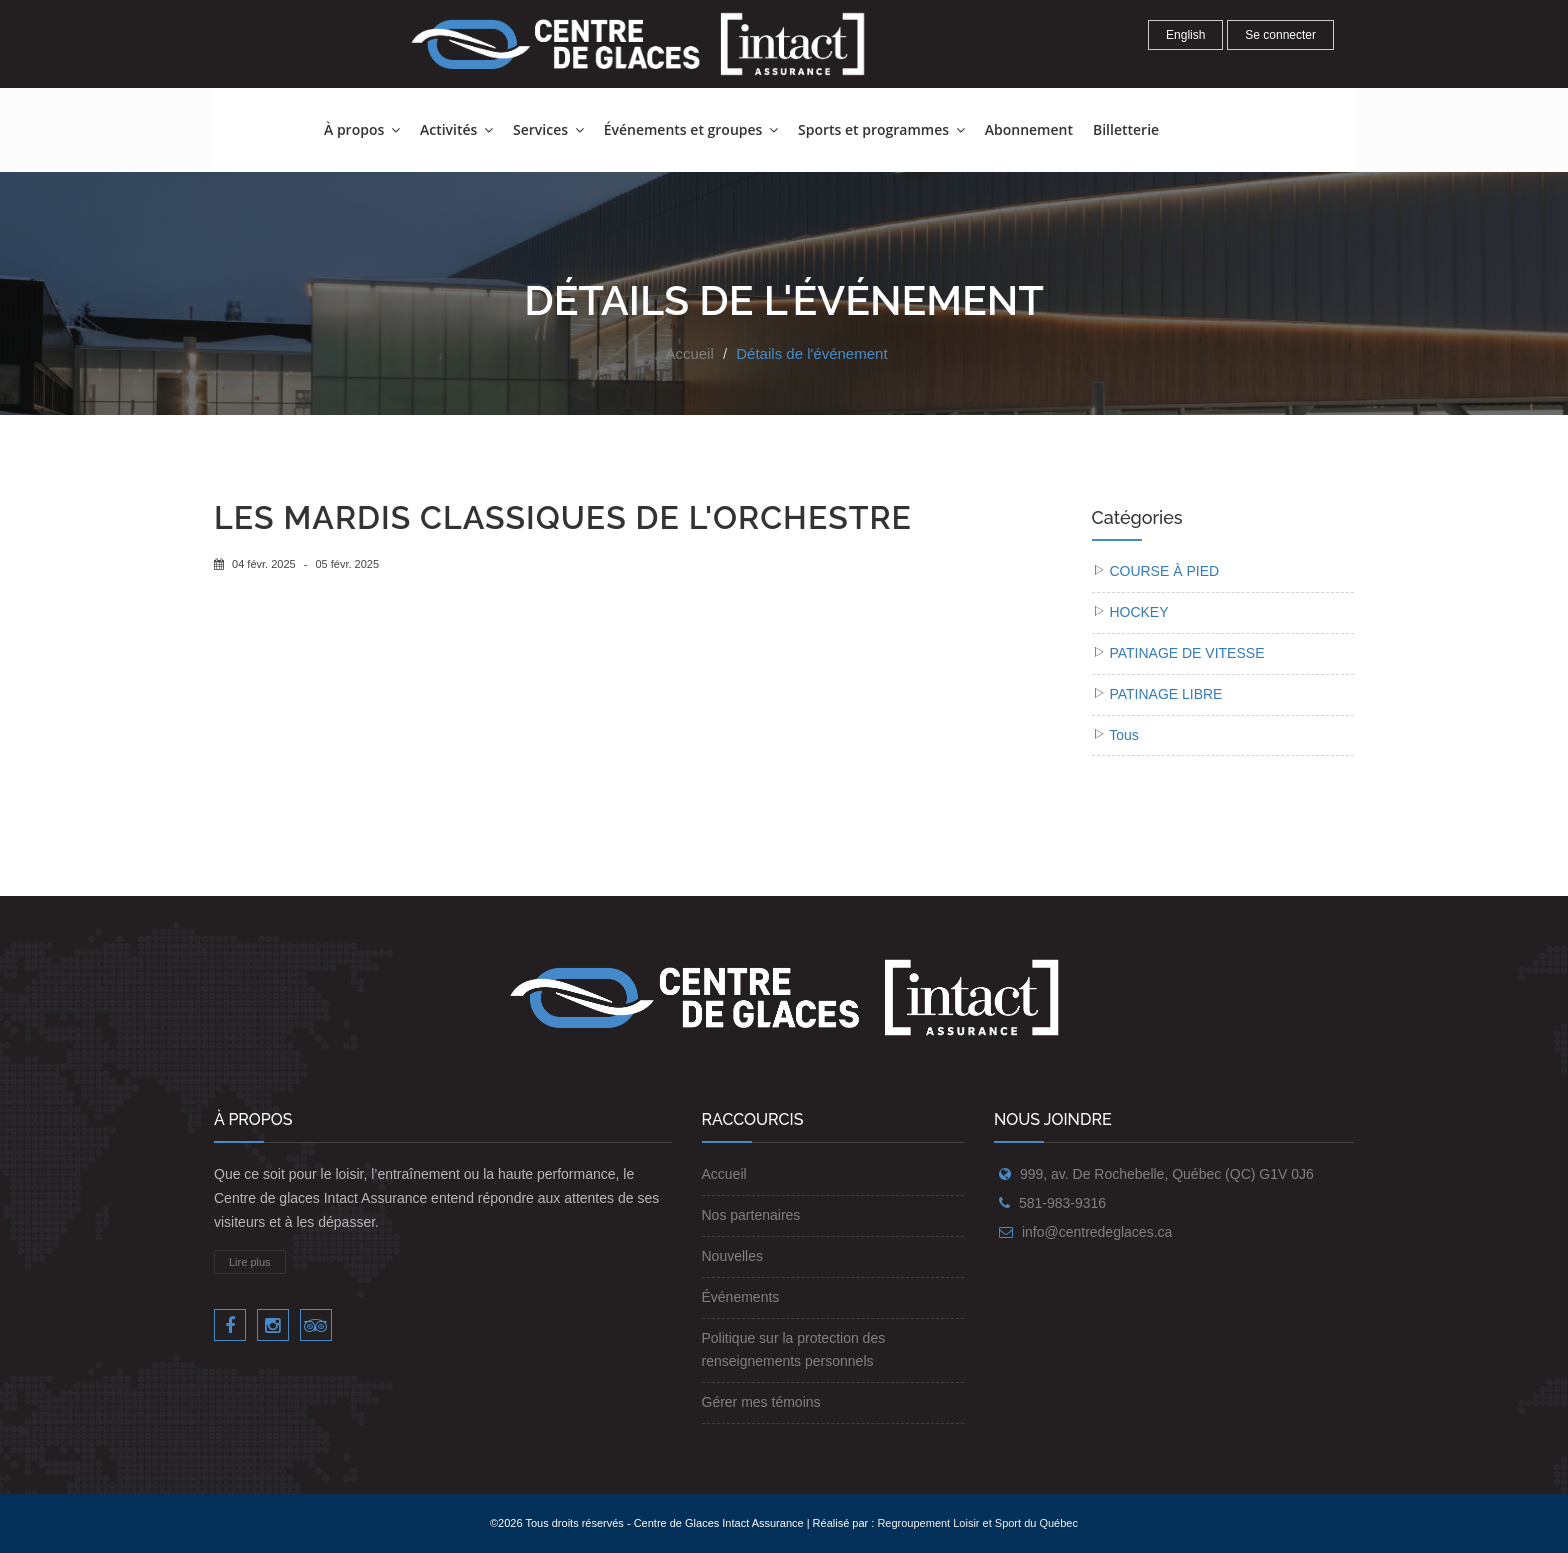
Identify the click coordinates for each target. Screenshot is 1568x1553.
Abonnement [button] (1029, 129)
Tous (1124, 735)
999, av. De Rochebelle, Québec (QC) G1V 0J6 (1167, 1174)
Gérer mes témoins (761, 1402)
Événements (741, 1297)
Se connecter (1280, 35)
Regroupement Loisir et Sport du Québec (977, 1523)
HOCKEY (1138, 612)
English (1185, 35)
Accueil (689, 353)
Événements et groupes (691, 129)
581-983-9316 (1062, 1203)
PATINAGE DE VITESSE (1186, 653)
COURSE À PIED (1164, 571)
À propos (362, 129)
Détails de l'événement (811, 353)
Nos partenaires (751, 1215)
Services (548, 129)
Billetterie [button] (1126, 129)
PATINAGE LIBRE (1165, 694)
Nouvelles (732, 1256)
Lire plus (250, 1262)
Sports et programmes (881, 129)
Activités (456, 129)
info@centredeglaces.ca (1097, 1232)
